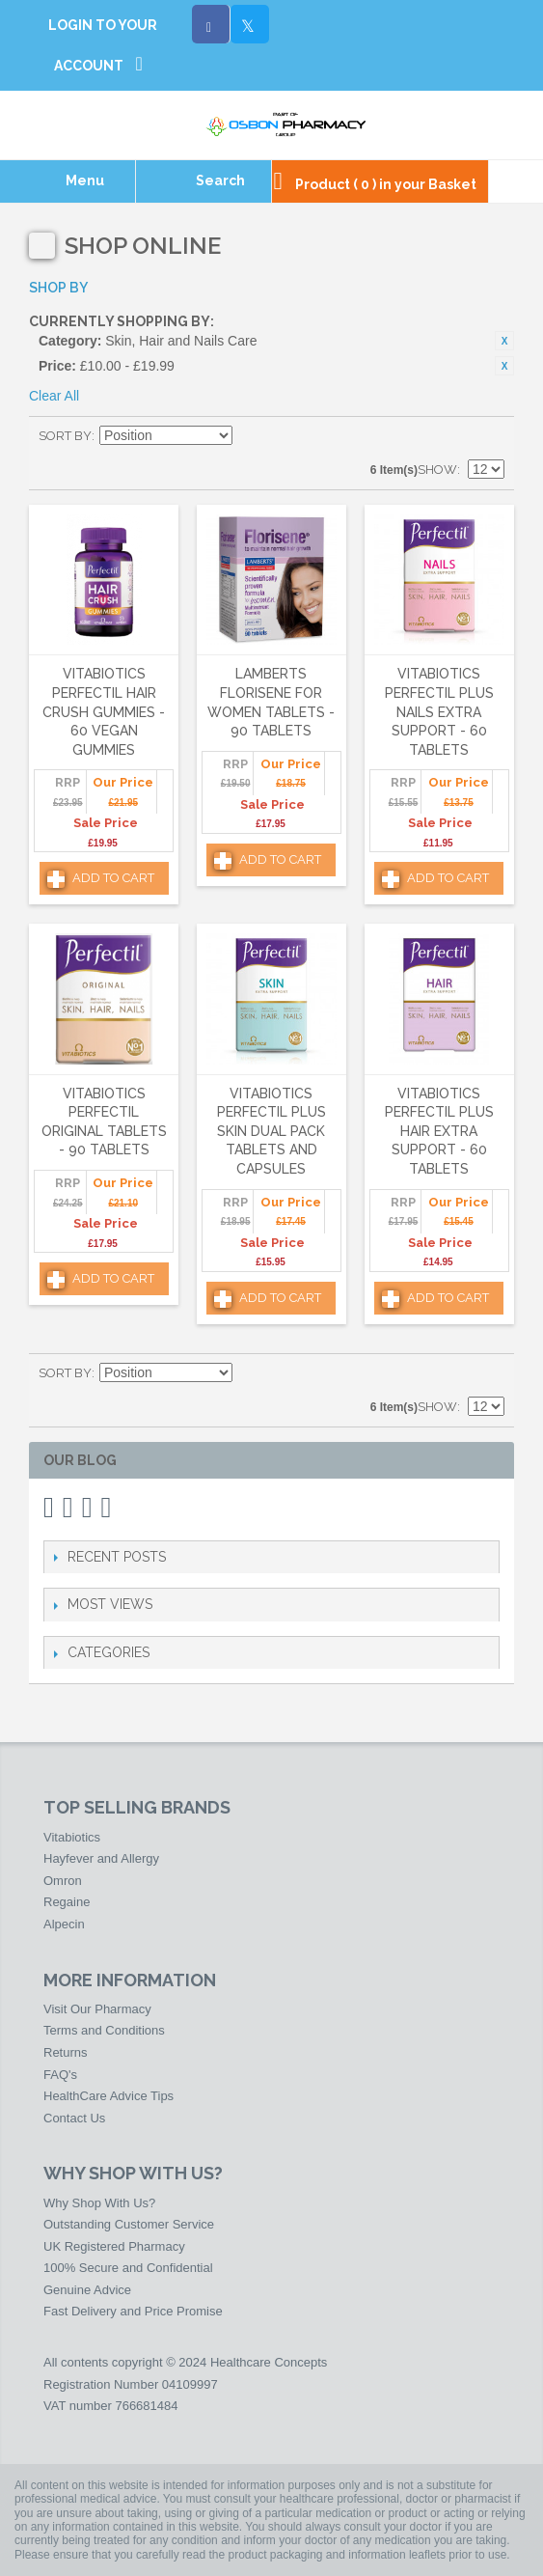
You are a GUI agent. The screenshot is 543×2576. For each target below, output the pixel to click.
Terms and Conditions (104, 2030)
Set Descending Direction (249, 436)
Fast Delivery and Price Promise (133, 2311)
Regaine (66, 1902)
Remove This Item (504, 340)
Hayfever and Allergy (101, 1858)
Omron (62, 1880)
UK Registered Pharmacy (114, 2246)
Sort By (65, 436)
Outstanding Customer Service (128, 2224)
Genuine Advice (87, 2290)
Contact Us (74, 2118)
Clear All (54, 395)
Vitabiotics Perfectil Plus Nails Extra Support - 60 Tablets (439, 711)
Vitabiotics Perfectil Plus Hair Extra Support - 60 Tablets (439, 1131)
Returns (65, 2052)
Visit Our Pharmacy (97, 2009)
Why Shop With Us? (99, 2203)
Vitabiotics (71, 1837)
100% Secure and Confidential (128, 2267)
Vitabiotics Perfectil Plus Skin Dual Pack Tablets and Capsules (271, 1131)
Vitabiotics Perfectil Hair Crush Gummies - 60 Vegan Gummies (103, 711)
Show (437, 469)
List (489, 436)
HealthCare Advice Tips (108, 2096)
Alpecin (64, 1924)
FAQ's (60, 2074)
